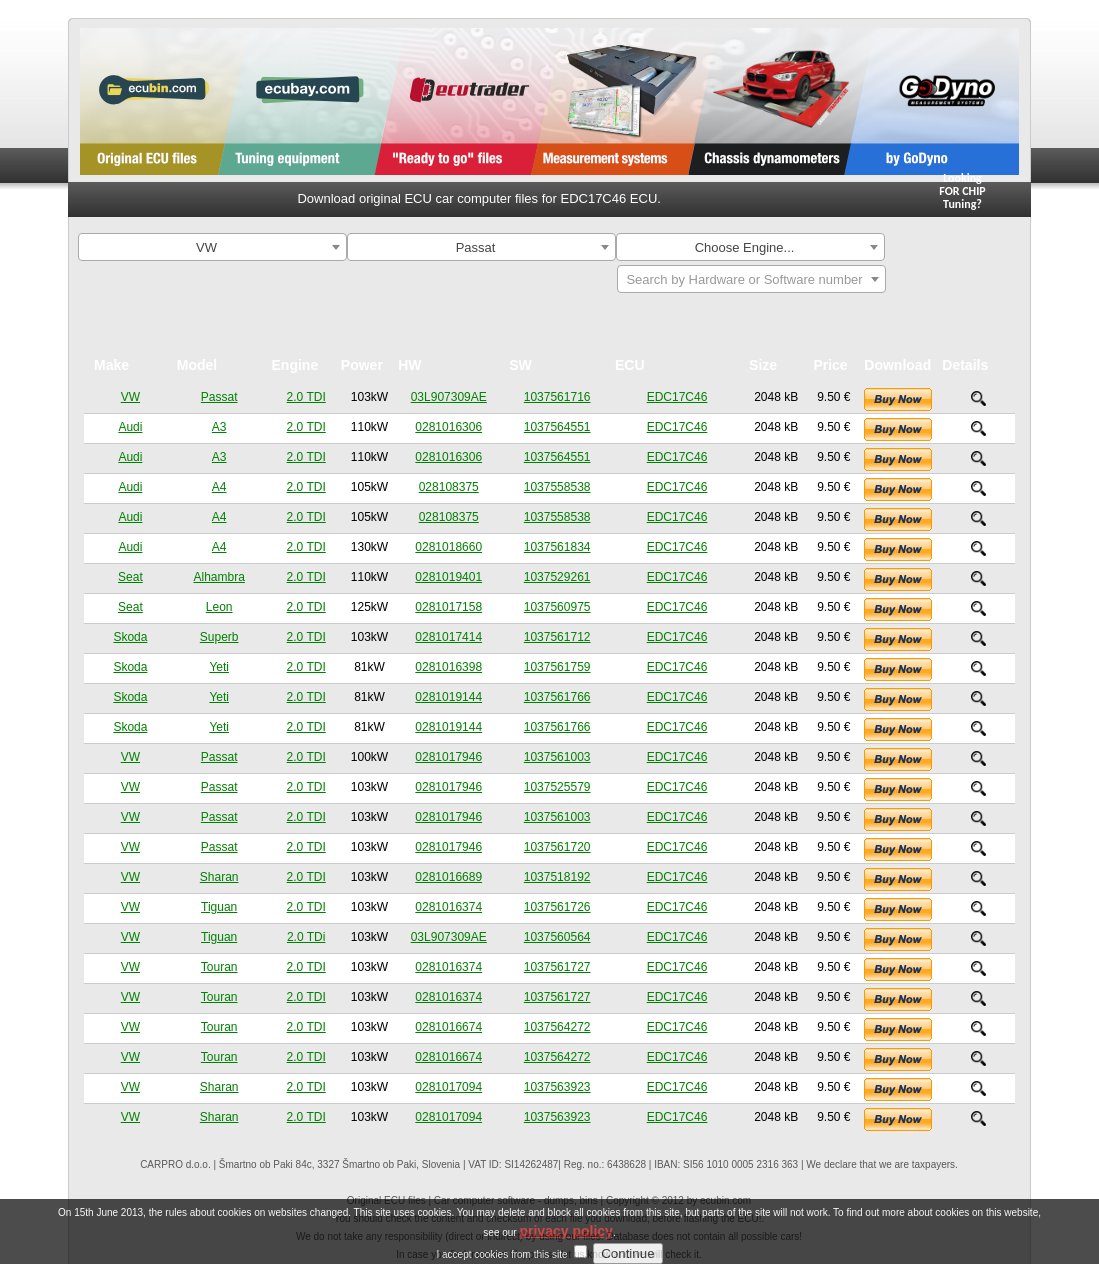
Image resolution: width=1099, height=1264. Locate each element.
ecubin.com (725, 1200)
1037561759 (557, 667)
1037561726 (557, 907)
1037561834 (557, 547)
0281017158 (448, 607)
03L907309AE (449, 397)
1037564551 (557, 427)
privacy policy (565, 1251)
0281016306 (448, 427)
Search (961, 249)
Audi (130, 427)
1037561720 (557, 847)
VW (130, 397)
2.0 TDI (306, 397)
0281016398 (448, 667)
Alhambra (218, 577)
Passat (219, 397)
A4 (219, 487)
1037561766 (557, 697)
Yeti (219, 667)
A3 (219, 427)
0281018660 (448, 547)
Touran (219, 967)
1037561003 (557, 757)
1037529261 (557, 577)
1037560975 (557, 607)
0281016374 (448, 907)
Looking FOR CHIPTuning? (962, 191)
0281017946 (448, 757)
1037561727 (557, 967)
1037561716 (557, 397)
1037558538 (557, 487)
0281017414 (448, 637)
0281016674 (448, 1027)
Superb (219, 637)
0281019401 (448, 577)
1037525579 (557, 787)
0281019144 (448, 697)
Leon (219, 607)
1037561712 (557, 637)
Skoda (130, 637)
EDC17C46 (677, 397)
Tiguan (219, 907)
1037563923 (557, 1087)
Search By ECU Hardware (961, 286)
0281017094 (448, 1087)
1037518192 (557, 877)
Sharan (219, 877)
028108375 (449, 487)
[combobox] (212, 247)
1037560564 (557, 937)
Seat (130, 577)
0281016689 (448, 877)
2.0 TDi (306, 937)
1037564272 (557, 1027)
